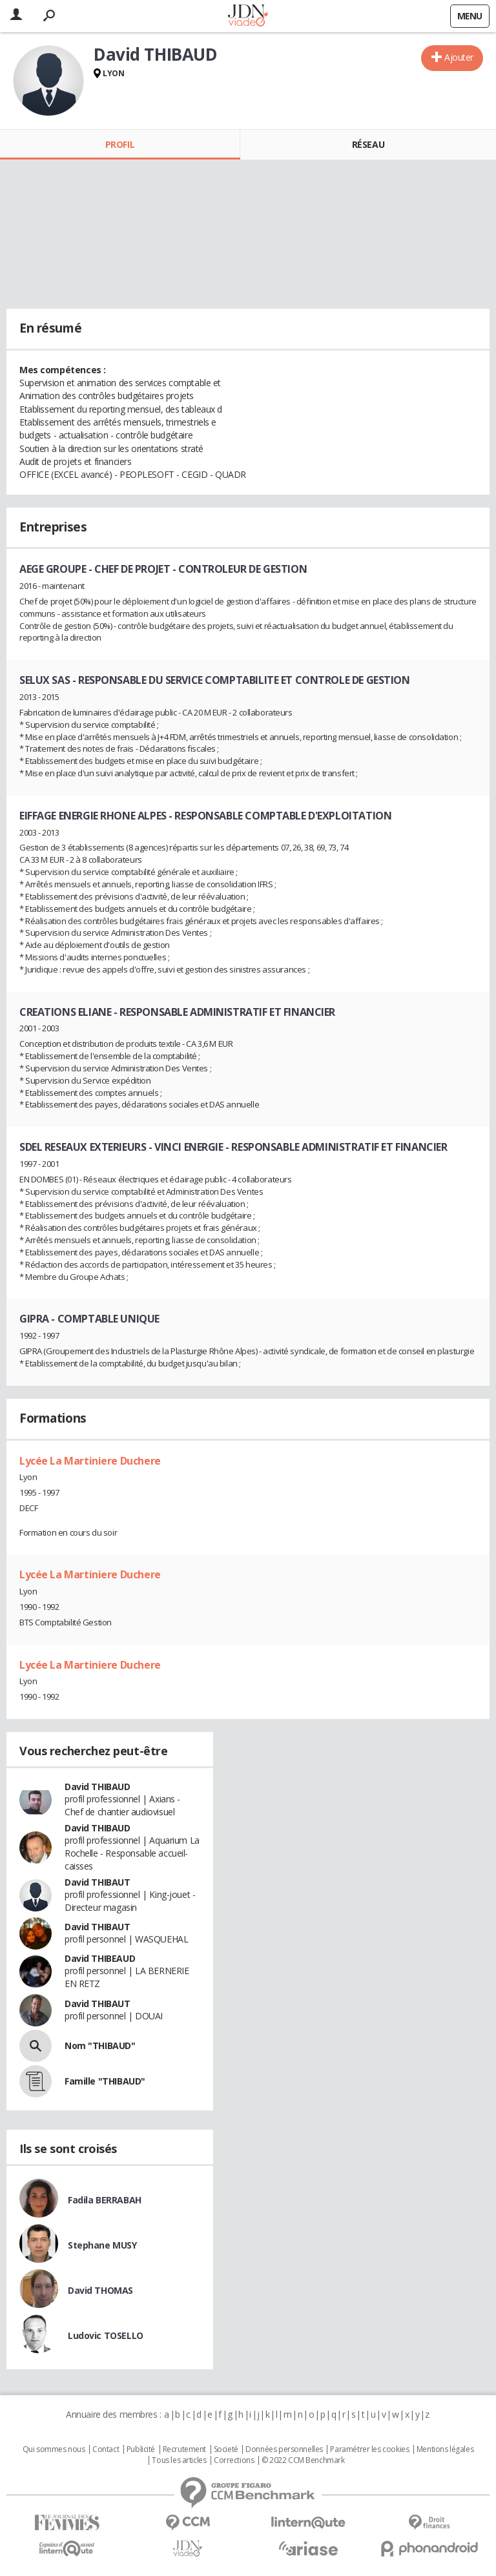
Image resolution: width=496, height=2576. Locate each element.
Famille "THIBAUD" (105, 2081)
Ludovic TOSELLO (105, 2335)
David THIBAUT (97, 1882)
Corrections (234, 2460)
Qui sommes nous (54, 2449)
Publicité (141, 2449)
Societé (226, 2449)
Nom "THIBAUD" (100, 2045)
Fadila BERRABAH (104, 2200)
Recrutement (184, 2449)
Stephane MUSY (102, 2245)
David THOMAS (100, 2290)
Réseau (368, 144)
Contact (105, 2449)
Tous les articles (179, 2460)
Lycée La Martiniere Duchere (90, 1461)
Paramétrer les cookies (369, 2449)
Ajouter (458, 57)
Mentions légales (445, 2449)
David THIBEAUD (100, 1958)
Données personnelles (284, 2449)
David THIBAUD (97, 1786)
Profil (119, 144)
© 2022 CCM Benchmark (303, 2460)
